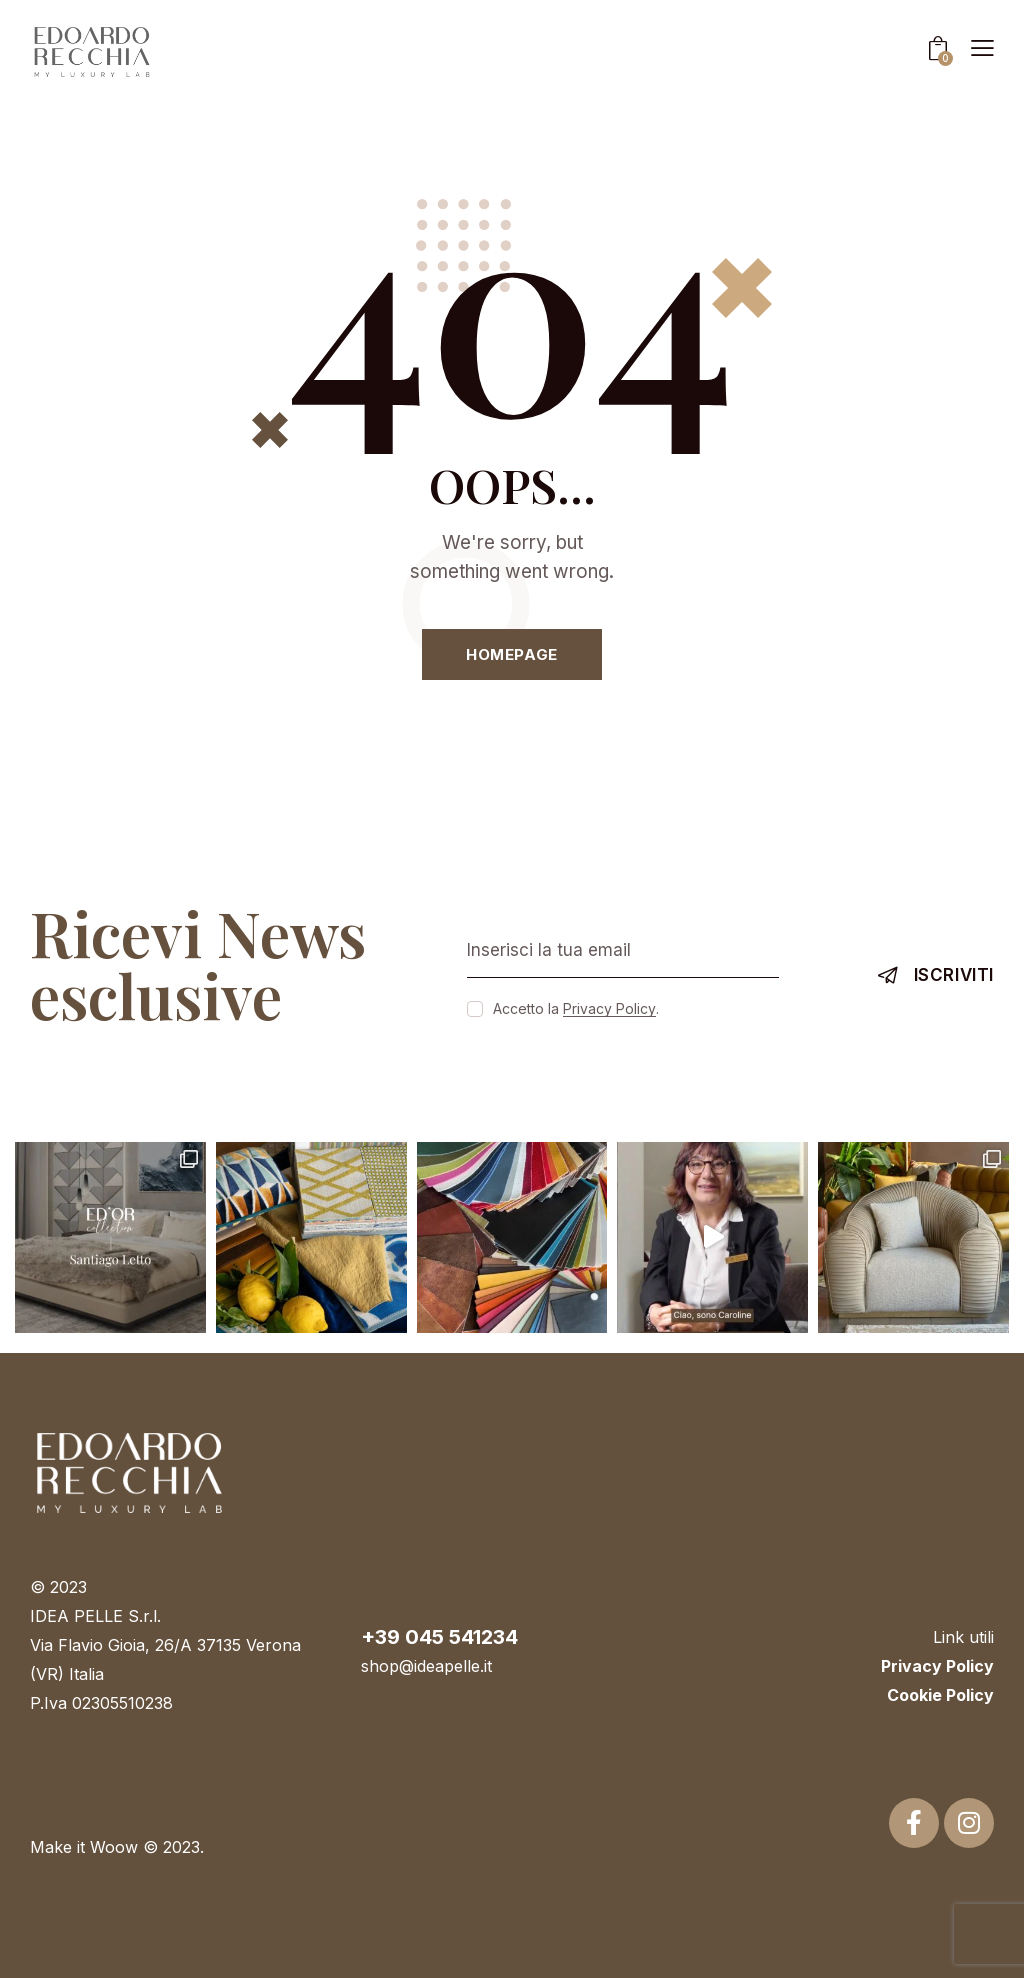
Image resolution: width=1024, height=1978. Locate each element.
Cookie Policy (940, 1695)
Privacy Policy (609, 1009)
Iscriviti (954, 975)
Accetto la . (576, 1008)
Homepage (512, 654)
